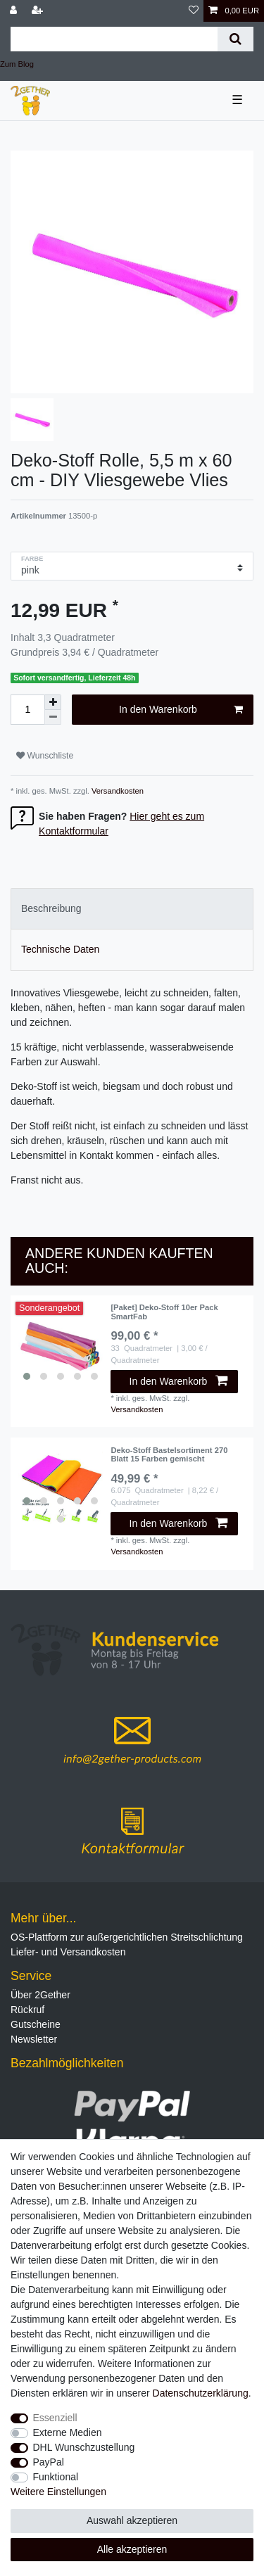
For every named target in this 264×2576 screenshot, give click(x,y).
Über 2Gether (40, 1994)
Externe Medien (67, 2432)
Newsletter (34, 2039)
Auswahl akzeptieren (132, 2520)
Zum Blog (17, 64)
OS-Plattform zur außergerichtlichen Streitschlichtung (127, 1937)
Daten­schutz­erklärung (201, 2393)
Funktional (56, 2476)
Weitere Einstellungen (58, 2491)
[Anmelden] (15, 11)
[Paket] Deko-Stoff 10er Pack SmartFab (164, 1311)
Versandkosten (116, 791)
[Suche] (235, 39)
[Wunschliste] (193, 11)
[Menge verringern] (52, 717)
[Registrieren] (39, 11)
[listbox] (60, 1345)
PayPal (48, 2462)
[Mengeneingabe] (27, 709)
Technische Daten (60, 949)
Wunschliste (44, 756)
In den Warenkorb (181, 710)
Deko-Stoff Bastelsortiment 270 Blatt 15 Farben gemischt (169, 1454)
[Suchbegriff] (114, 39)
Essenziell (55, 2417)
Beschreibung (51, 908)
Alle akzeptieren (132, 2549)
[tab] (132, 908)
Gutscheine (36, 2024)
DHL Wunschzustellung (84, 2447)
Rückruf (27, 2009)
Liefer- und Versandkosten (68, 1952)
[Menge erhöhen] (52, 702)
